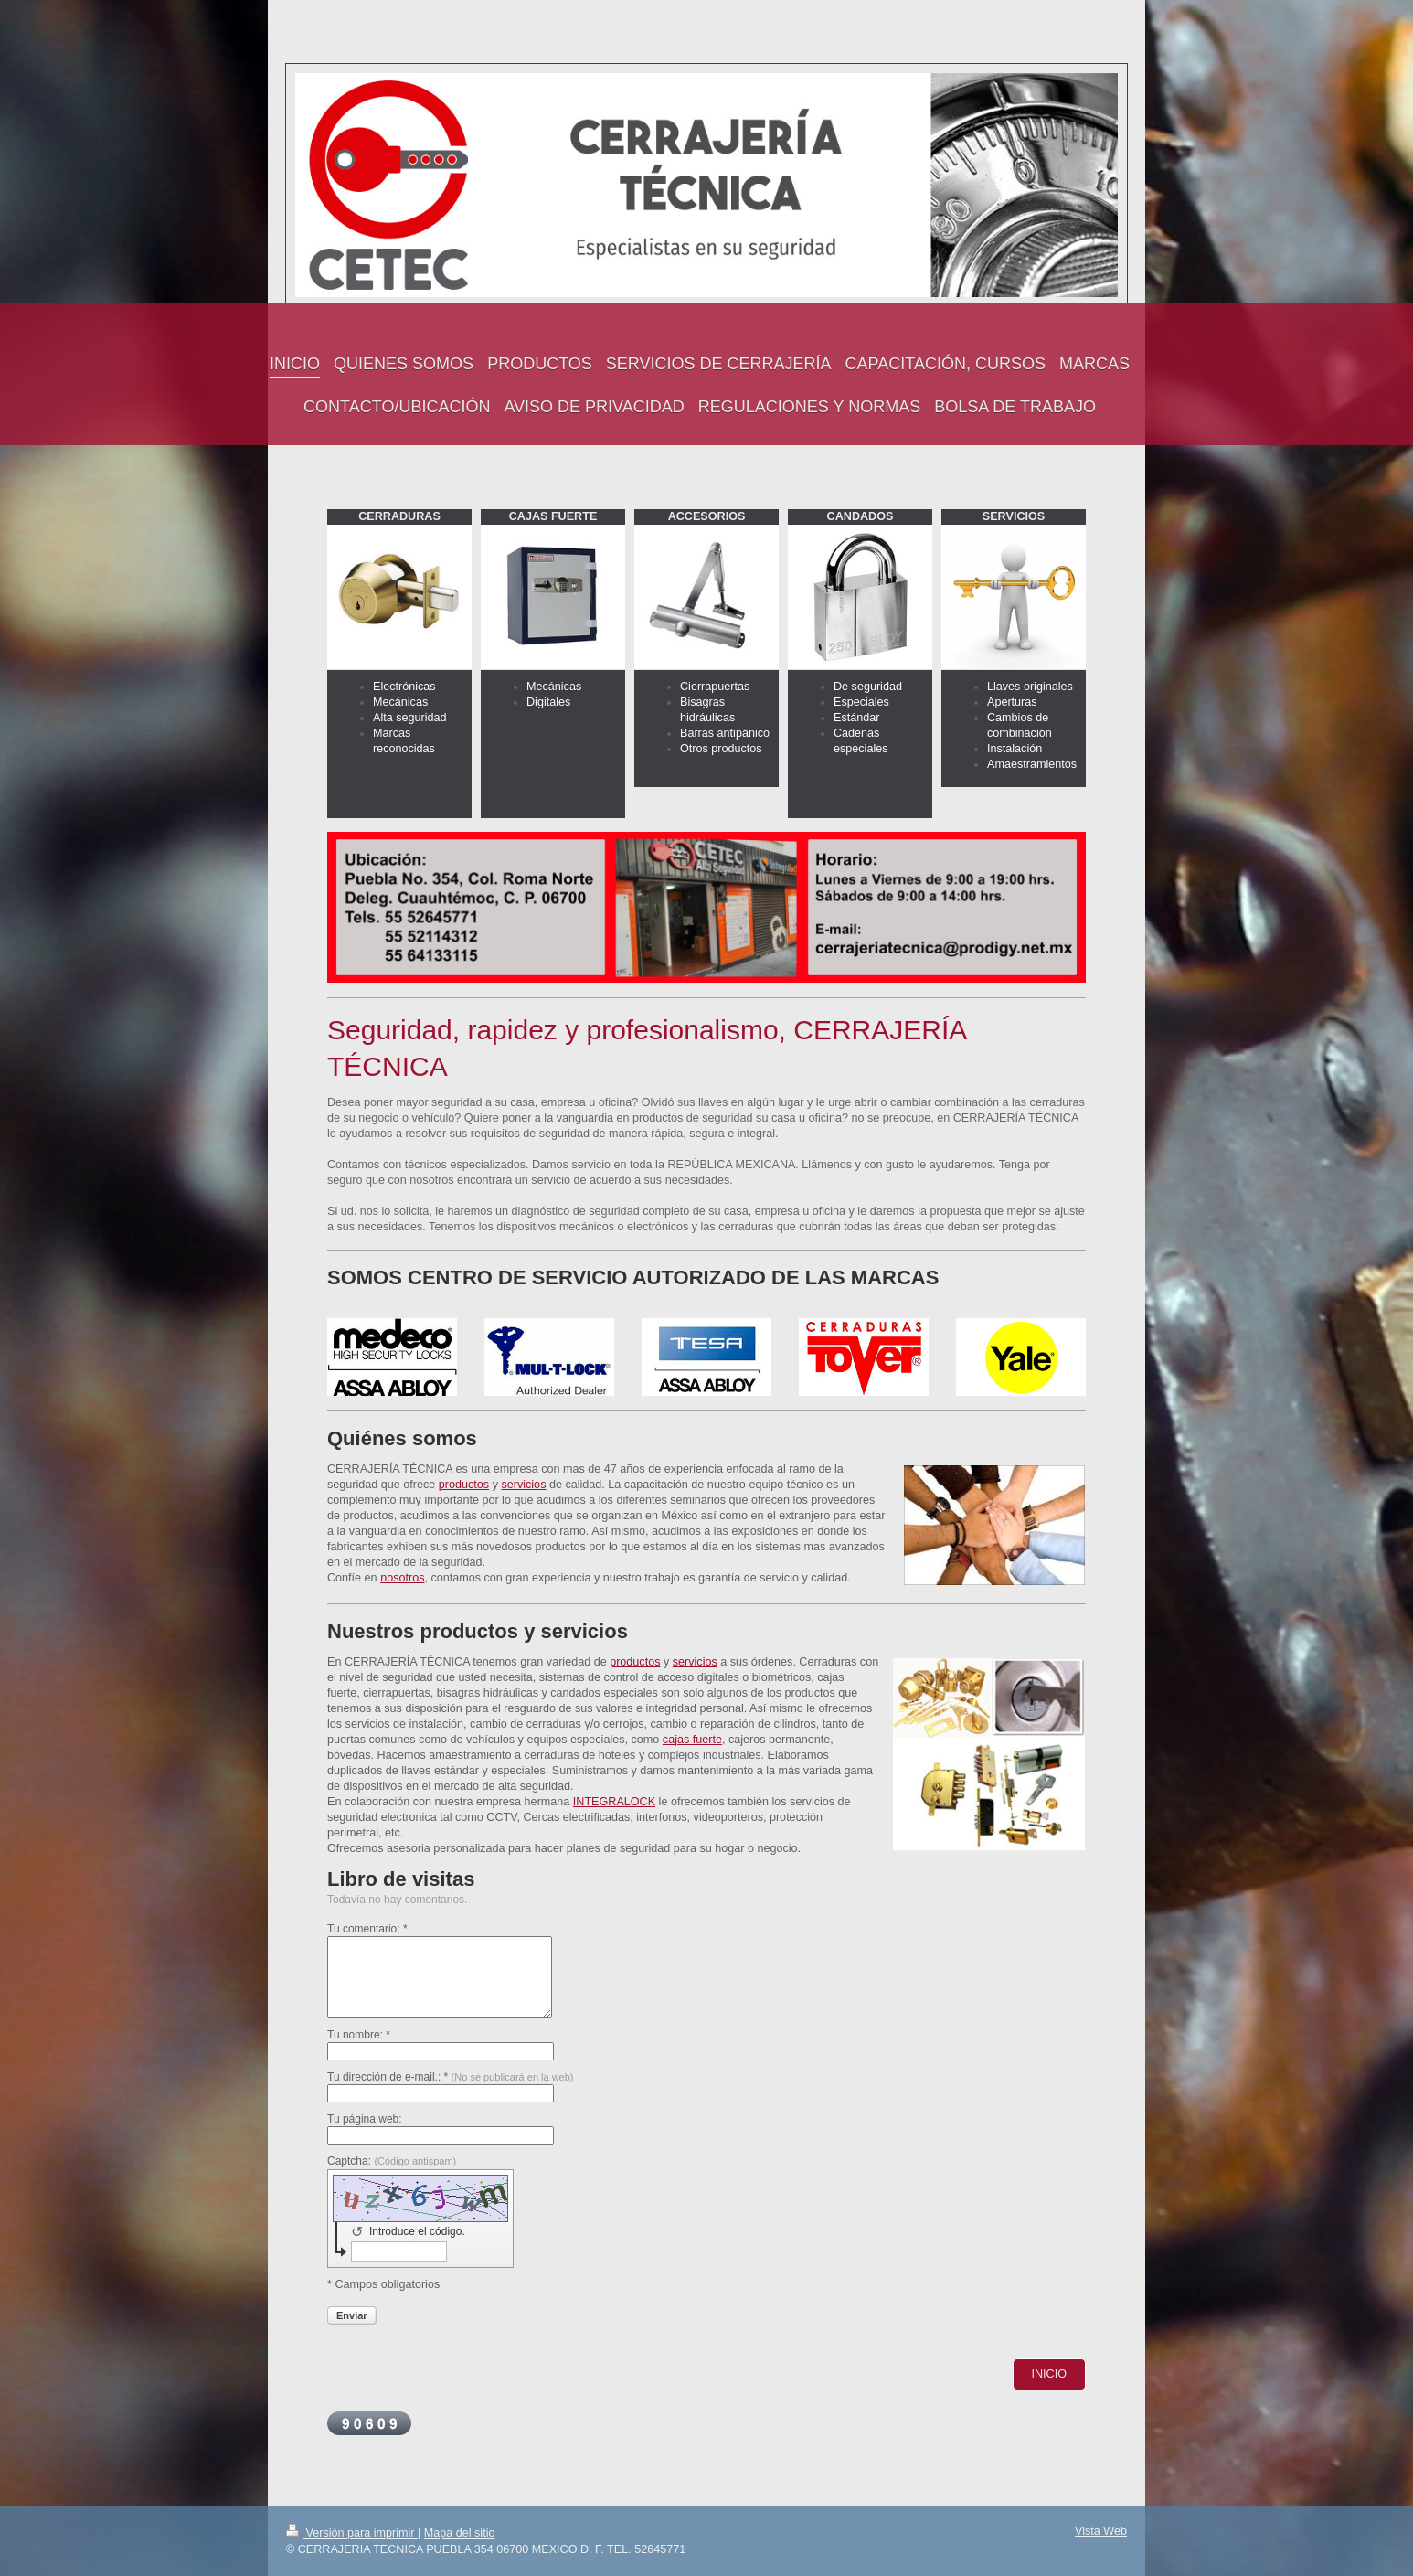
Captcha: (391, 2161)
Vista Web (1101, 2531)
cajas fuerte (692, 1739)
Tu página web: (364, 2119)
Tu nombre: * (358, 2034)
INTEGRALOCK (614, 1801)
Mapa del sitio (459, 2533)
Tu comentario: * (367, 1928)
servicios (523, 1484)
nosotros (402, 1577)
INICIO (1049, 2374)
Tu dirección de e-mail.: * (450, 2076)
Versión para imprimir (352, 2533)
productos (464, 1484)
